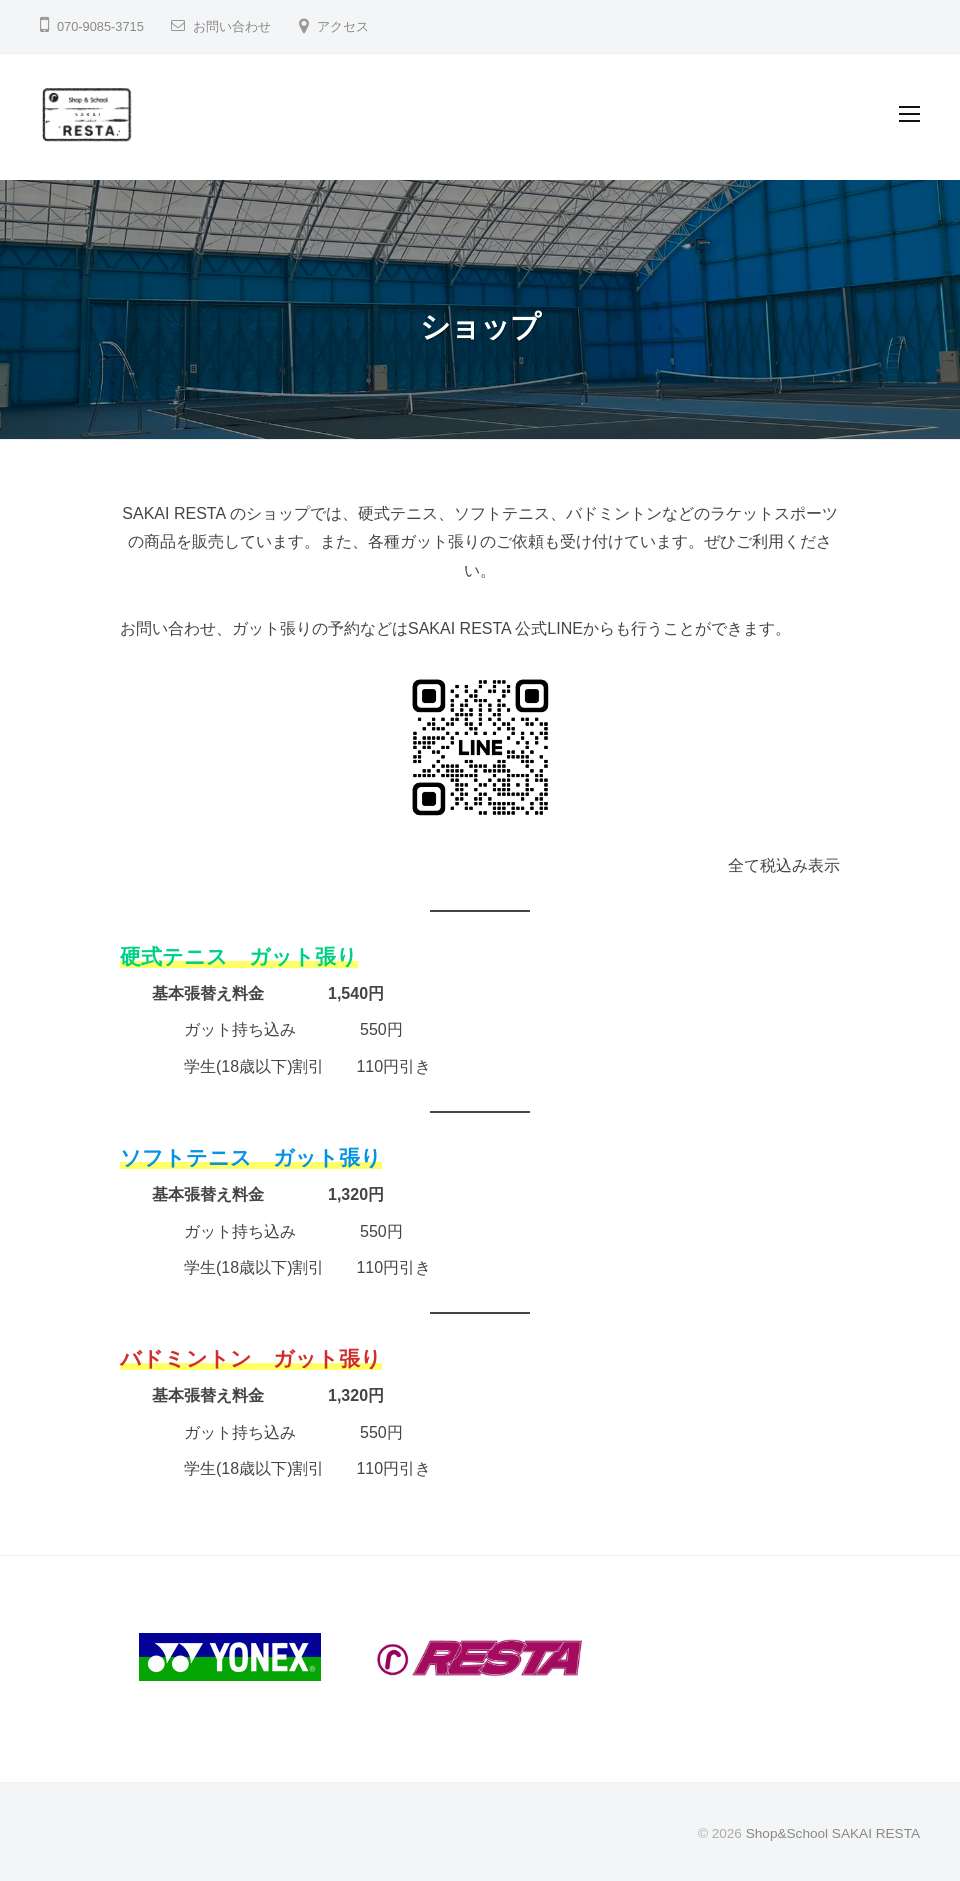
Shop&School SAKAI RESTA (833, 1833)
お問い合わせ (232, 26)
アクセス (343, 26)
